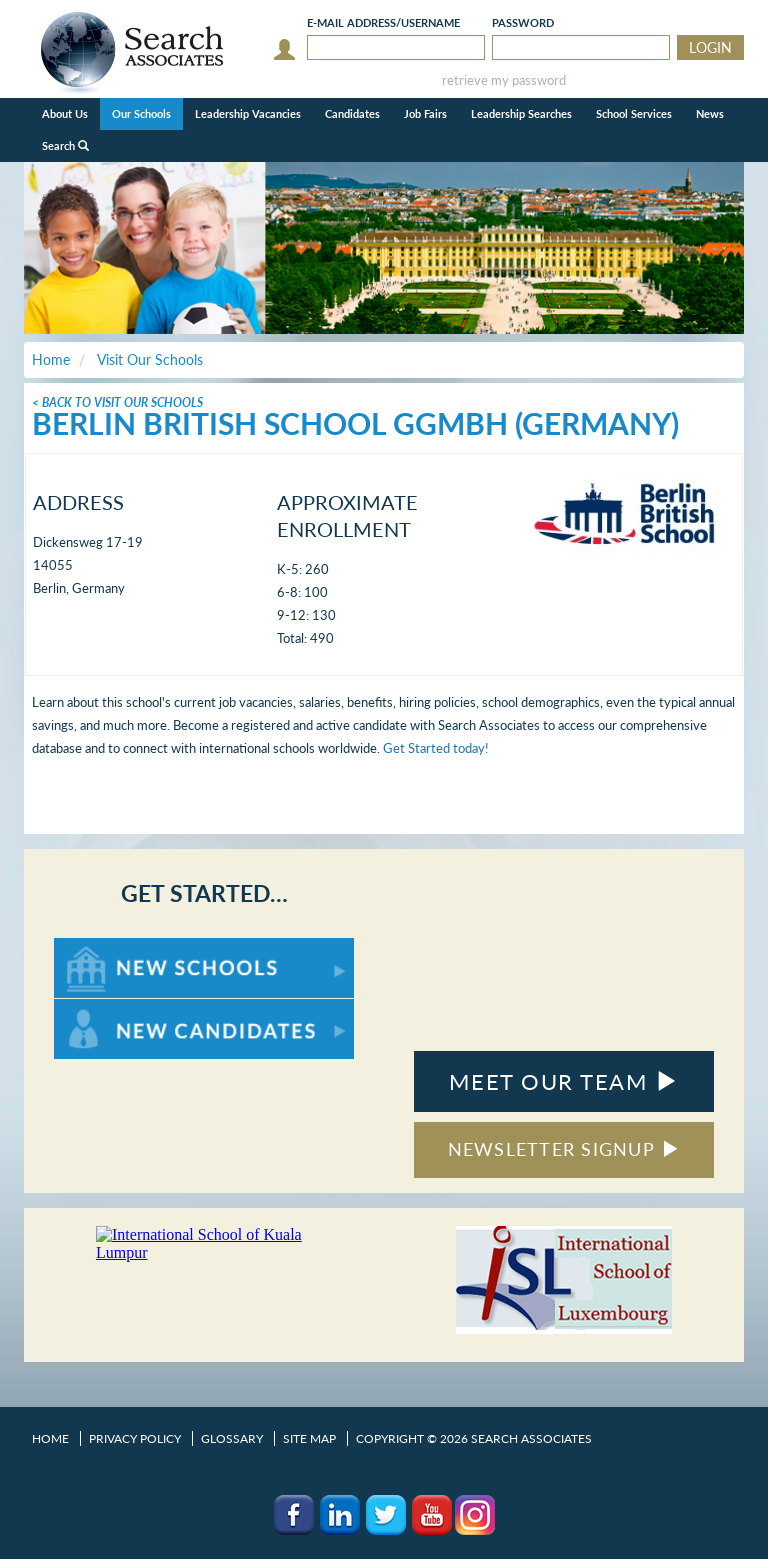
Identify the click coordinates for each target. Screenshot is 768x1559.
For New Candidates (116, 1008)
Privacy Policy (135, 1438)
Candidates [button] (352, 113)
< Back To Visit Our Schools (117, 402)
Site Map (309, 1438)
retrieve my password (504, 80)
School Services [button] (634, 113)
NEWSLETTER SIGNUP (564, 1149)
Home (50, 1438)
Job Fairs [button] (425, 113)
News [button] (710, 113)
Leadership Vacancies (248, 113)
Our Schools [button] (141, 113)
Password (523, 22)
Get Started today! (436, 748)
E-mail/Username (383, 22)
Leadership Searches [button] (521, 113)
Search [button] (65, 145)
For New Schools (106, 947)
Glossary (232, 1438)
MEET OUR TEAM (563, 1081)
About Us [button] (65, 113)
